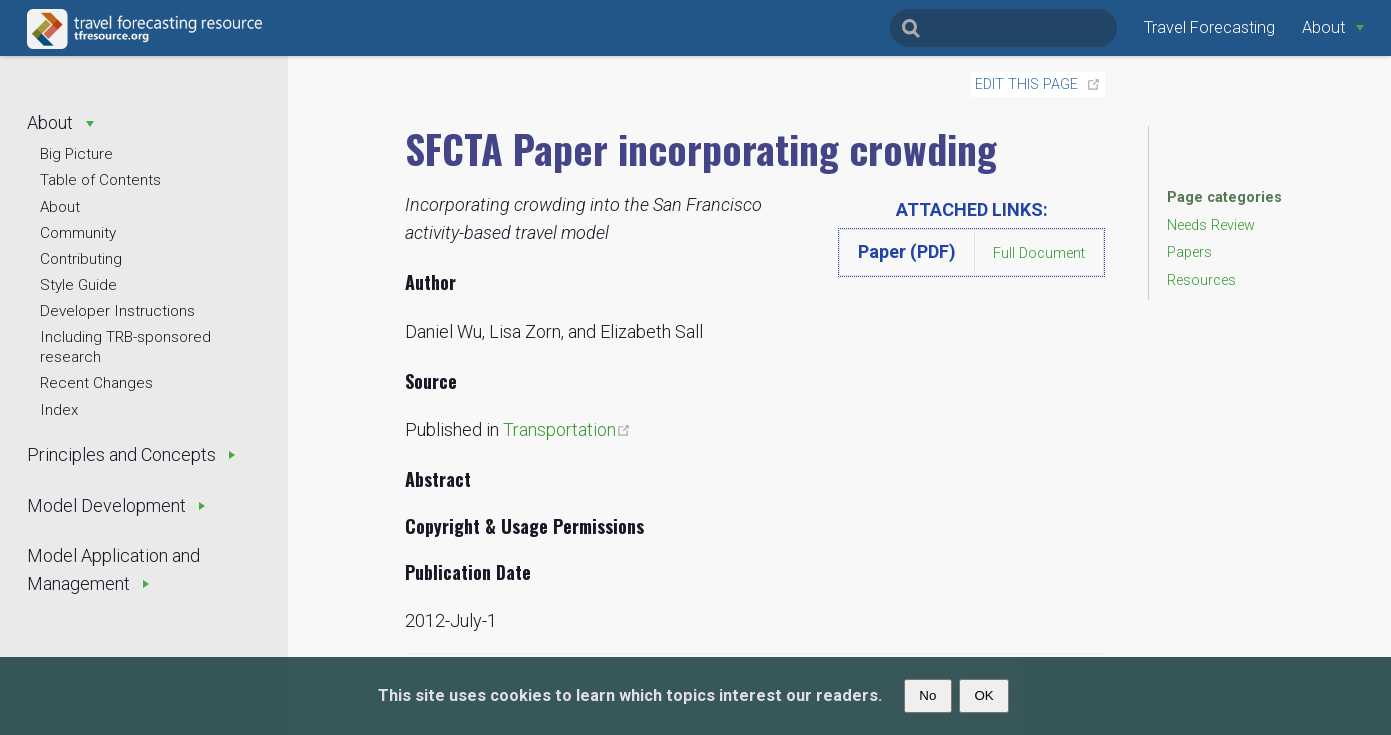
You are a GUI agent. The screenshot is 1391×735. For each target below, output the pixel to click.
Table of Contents (100, 180)
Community (78, 233)
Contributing (81, 259)
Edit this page (1026, 84)
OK (983, 695)
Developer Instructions (117, 311)
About (60, 207)
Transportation (567, 429)
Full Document (1039, 253)
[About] (1333, 27)
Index (59, 410)
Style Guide (78, 285)
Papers (1189, 252)
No (927, 695)
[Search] (1003, 28)
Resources (1201, 280)
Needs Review (1211, 225)
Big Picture (76, 154)
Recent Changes (96, 383)
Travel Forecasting (1209, 27)
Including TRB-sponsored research (125, 347)
